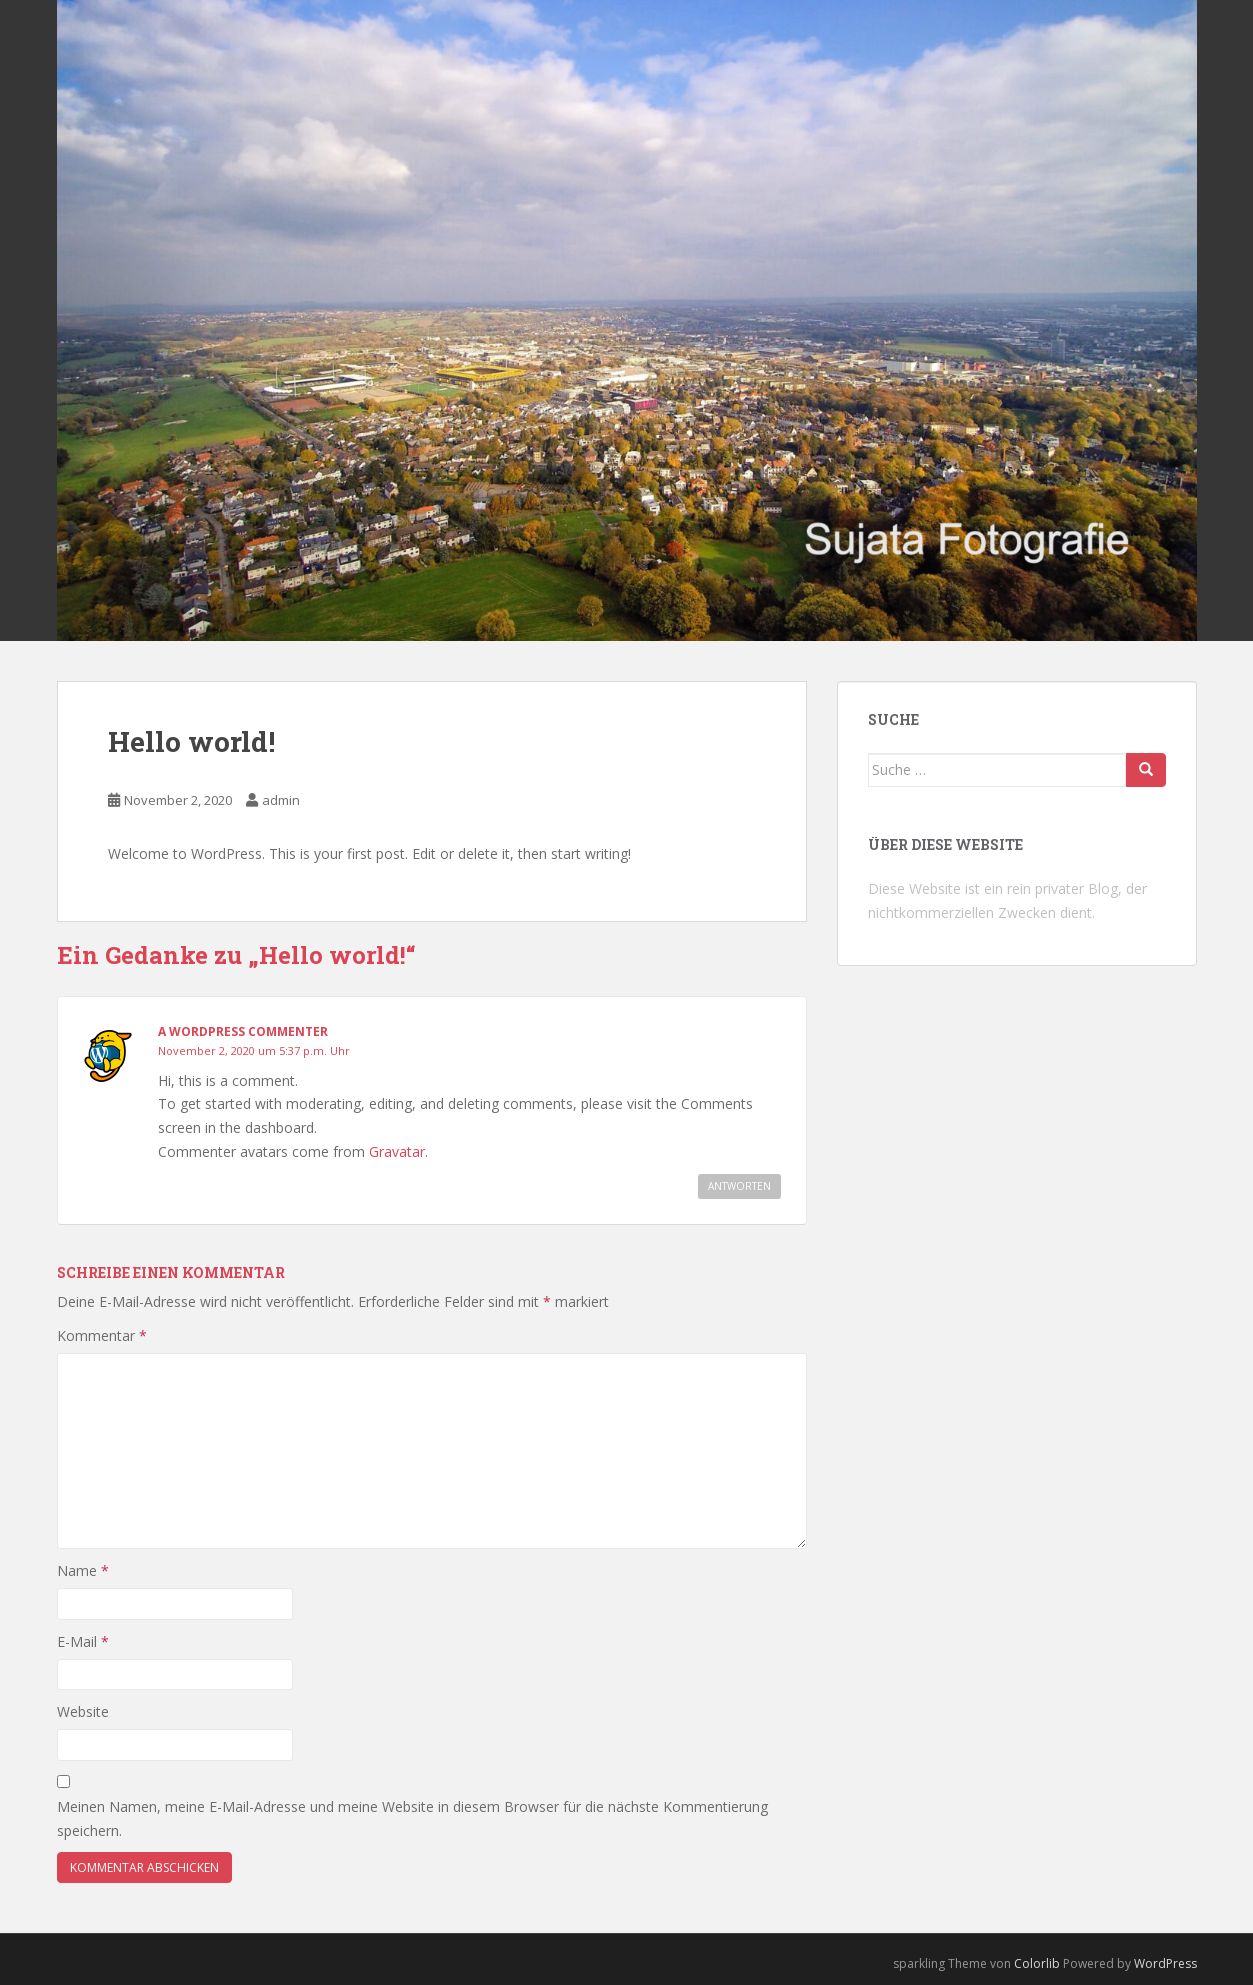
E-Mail (83, 1641)
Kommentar (102, 1335)
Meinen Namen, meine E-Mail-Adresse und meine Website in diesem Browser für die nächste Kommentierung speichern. (412, 1818)
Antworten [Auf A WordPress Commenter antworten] (739, 1186)
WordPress (1165, 1963)
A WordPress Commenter (243, 1031)
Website (83, 1711)
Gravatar (397, 1151)
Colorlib (1037, 1963)
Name (83, 1570)
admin (281, 800)
